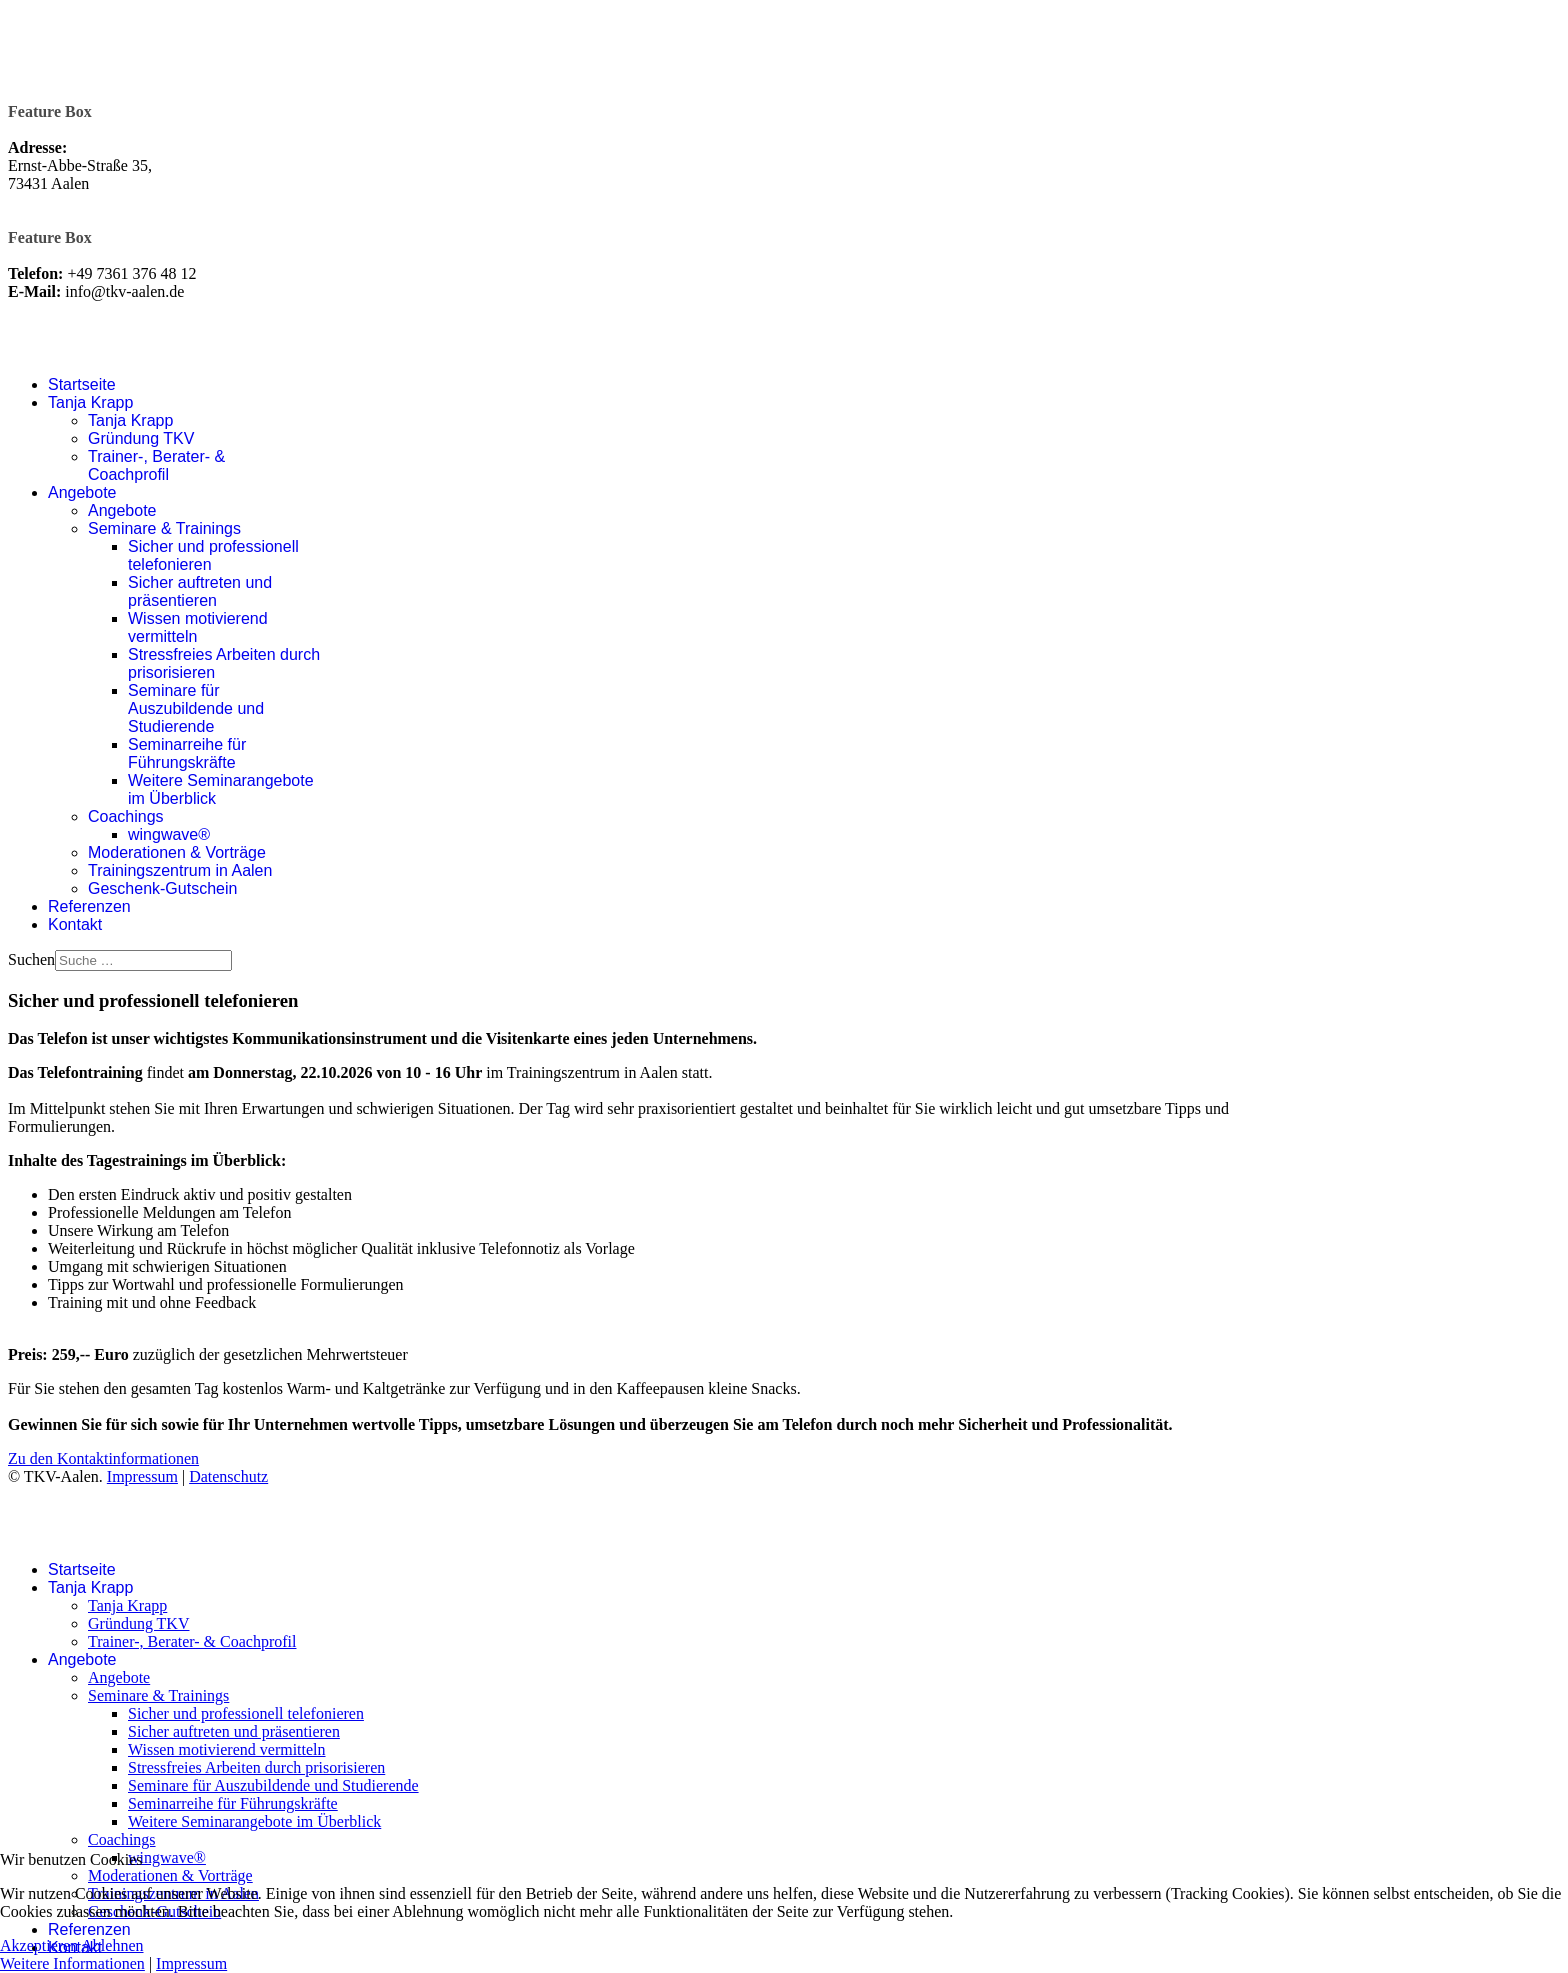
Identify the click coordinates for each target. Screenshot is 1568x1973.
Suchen (31, 959)
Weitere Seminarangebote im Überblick (254, 1821)
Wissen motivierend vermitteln (227, 1749)
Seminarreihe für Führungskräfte (187, 753)
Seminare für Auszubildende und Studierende (196, 708)
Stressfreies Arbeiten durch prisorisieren (256, 1767)
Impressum (142, 1476)
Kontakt (75, 924)
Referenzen (89, 906)
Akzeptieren (39, 1945)
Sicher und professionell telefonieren (246, 1713)
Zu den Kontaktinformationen (103, 1458)
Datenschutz (228, 1476)
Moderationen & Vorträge (177, 852)
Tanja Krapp (90, 402)
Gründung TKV (141, 438)
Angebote (82, 492)
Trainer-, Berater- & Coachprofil (156, 465)
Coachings (126, 816)
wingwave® (169, 834)
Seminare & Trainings (164, 528)
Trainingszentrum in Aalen (180, 870)
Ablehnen (112, 1945)
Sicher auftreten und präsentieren (200, 591)
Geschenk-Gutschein (162, 888)
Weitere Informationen (72, 1963)
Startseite (82, 384)
